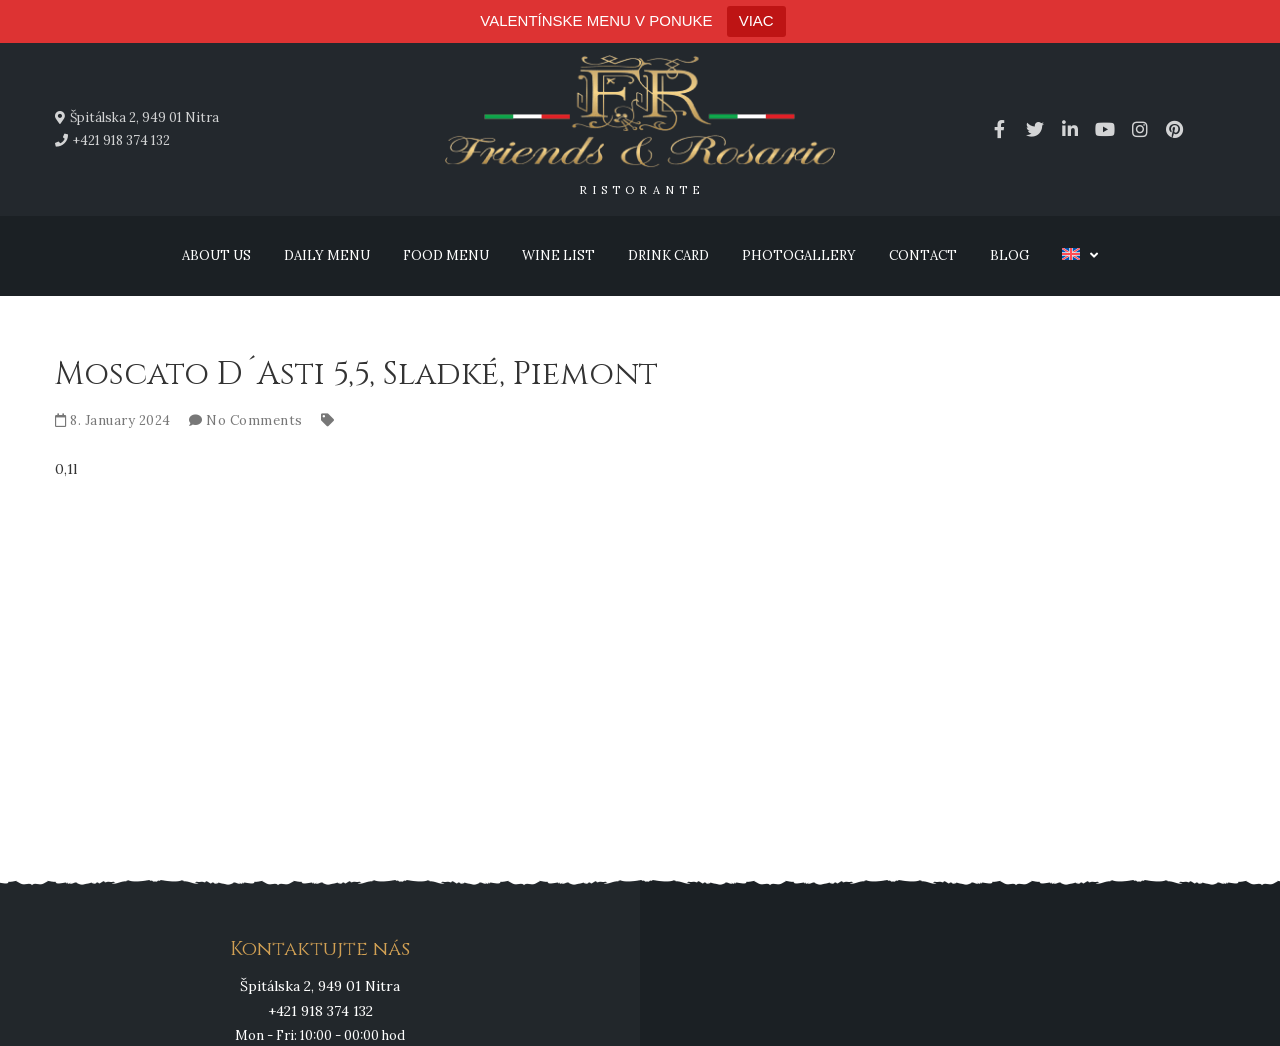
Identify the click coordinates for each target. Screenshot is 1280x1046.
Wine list (558, 255)
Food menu (446, 255)
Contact (923, 255)
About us (216, 255)
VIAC (756, 20)
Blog (1009, 255)
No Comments (254, 420)
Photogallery (799, 255)
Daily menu (327, 255)
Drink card (668, 255)
